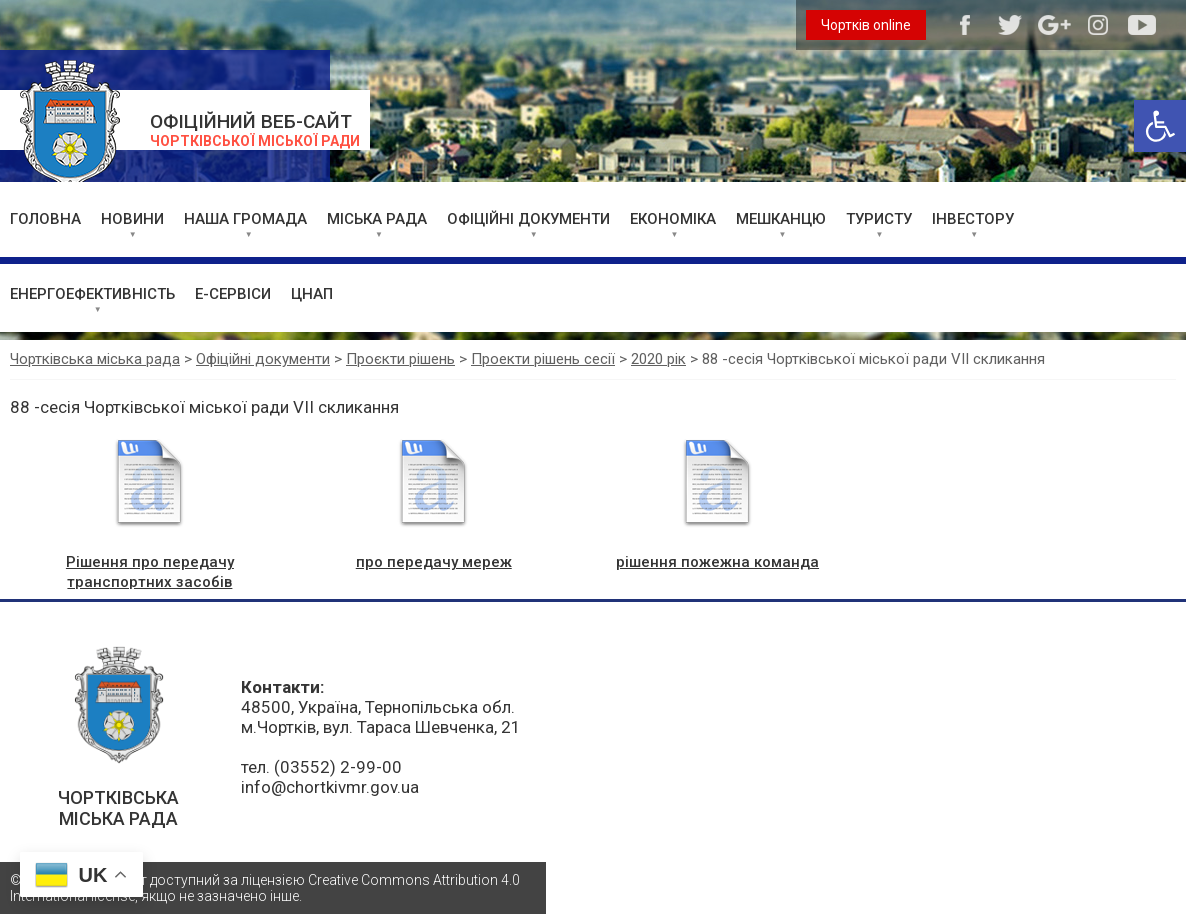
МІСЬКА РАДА (377, 219)
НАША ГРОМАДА (245, 219)
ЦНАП (312, 294)
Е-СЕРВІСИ (233, 294)
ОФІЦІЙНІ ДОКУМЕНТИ (528, 219)
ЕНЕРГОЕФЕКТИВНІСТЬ (92, 294)
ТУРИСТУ (879, 219)
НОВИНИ (132, 219)
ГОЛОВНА (45, 219)
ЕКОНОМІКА (673, 219)
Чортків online (866, 25)
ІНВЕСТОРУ (973, 219)
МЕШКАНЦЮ (781, 219)
